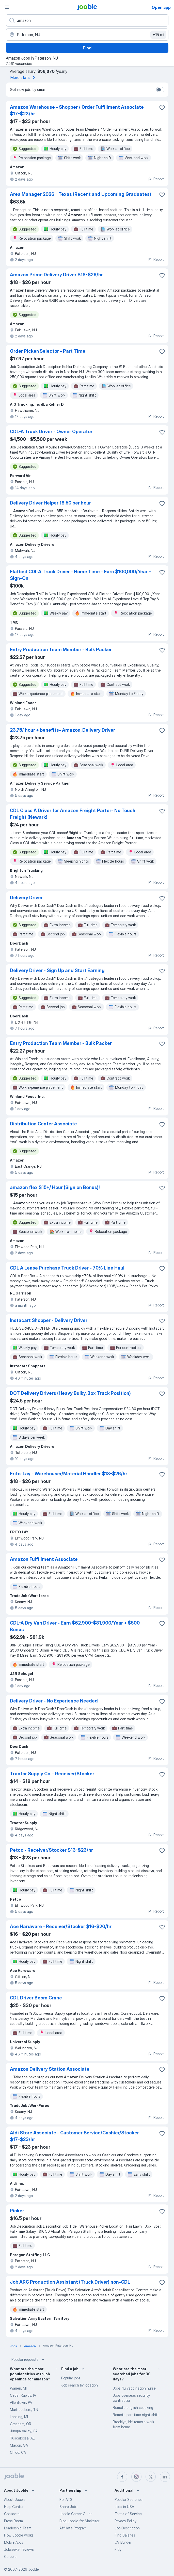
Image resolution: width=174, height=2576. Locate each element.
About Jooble (14, 2499)
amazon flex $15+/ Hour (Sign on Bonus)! (55, 1187)
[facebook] (122, 2477)
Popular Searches (129, 2499)
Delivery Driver (26, 897)
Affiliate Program (73, 2528)
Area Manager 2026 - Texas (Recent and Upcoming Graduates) (80, 194)
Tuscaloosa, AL (22, 2438)
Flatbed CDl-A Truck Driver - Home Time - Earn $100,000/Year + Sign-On (80, 575)
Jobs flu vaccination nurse (134, 2388)
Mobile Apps (13, 2542)
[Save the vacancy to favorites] (162, 107)
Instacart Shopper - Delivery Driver (48, 1320)
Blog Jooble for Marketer (79, 2521)
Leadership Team (17, 2528)
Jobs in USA (124, 2506)
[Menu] (7, 7)
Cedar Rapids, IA (23, 2395)
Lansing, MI (19, 2417)
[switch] (160, 89)
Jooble (33, 2569)
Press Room (13, 2521)
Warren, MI (18, 2388)
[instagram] (136, 2477)
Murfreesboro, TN (24, 2409)
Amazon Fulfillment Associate (44, 1559)
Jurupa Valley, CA (24, 2431)
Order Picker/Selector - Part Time (47, 351)
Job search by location (79, 2385)
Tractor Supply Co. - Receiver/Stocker (52, 1773)
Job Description (127, 2528)
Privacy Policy (125, 2521)
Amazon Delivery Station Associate (49, 2069)
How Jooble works (19, 2535)
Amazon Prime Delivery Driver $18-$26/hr (56, 274)
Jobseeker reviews (19, 2549)
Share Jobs (68, 2506)
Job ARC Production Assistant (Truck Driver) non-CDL (70, 2282)
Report (156, 179)
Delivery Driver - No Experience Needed (54, 1700)
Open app (161, 7)
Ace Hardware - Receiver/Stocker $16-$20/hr (61, 1926)
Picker (17, 2210)
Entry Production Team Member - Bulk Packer (61, 649)
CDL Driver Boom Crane (36, 1997)
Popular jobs (70, 2378)
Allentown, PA (21, 2402)
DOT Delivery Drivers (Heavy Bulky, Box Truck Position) (70, 1393)
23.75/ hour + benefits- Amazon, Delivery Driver (62, 730)
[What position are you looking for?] (87, 20)
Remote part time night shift (136, 2415)
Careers (10, 2556)
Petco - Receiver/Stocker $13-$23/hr (51, 1850)
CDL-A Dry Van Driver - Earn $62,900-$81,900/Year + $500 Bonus (75, 1626)
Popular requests (28, 2359)
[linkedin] (165, 2477)
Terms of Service (128, 2514)
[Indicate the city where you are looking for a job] (87, 35)
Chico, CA (18, 2452)
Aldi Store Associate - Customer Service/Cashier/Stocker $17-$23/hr (74, 2136)
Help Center (13, 2506)
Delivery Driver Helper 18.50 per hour (50, 503)
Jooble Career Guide (75, 2514)
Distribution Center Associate (43, 1123)
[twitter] (151, 2477)
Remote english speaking (133, 2407)
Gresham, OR (20, 2424)
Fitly (118, 2549)
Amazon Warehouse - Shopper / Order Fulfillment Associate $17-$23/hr (77, 110)
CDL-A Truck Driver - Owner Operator (51, 431)
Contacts (12, 2514)
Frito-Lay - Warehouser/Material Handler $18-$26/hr (68, 1473)
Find (87, 47)
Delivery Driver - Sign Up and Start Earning (57, 970)
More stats (23, 77)
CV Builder (123, 2542)
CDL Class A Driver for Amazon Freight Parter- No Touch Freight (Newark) (72, 814)
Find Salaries (125, 2535)
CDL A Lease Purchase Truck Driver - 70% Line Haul (67, 1268)
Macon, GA (19, 2445)
